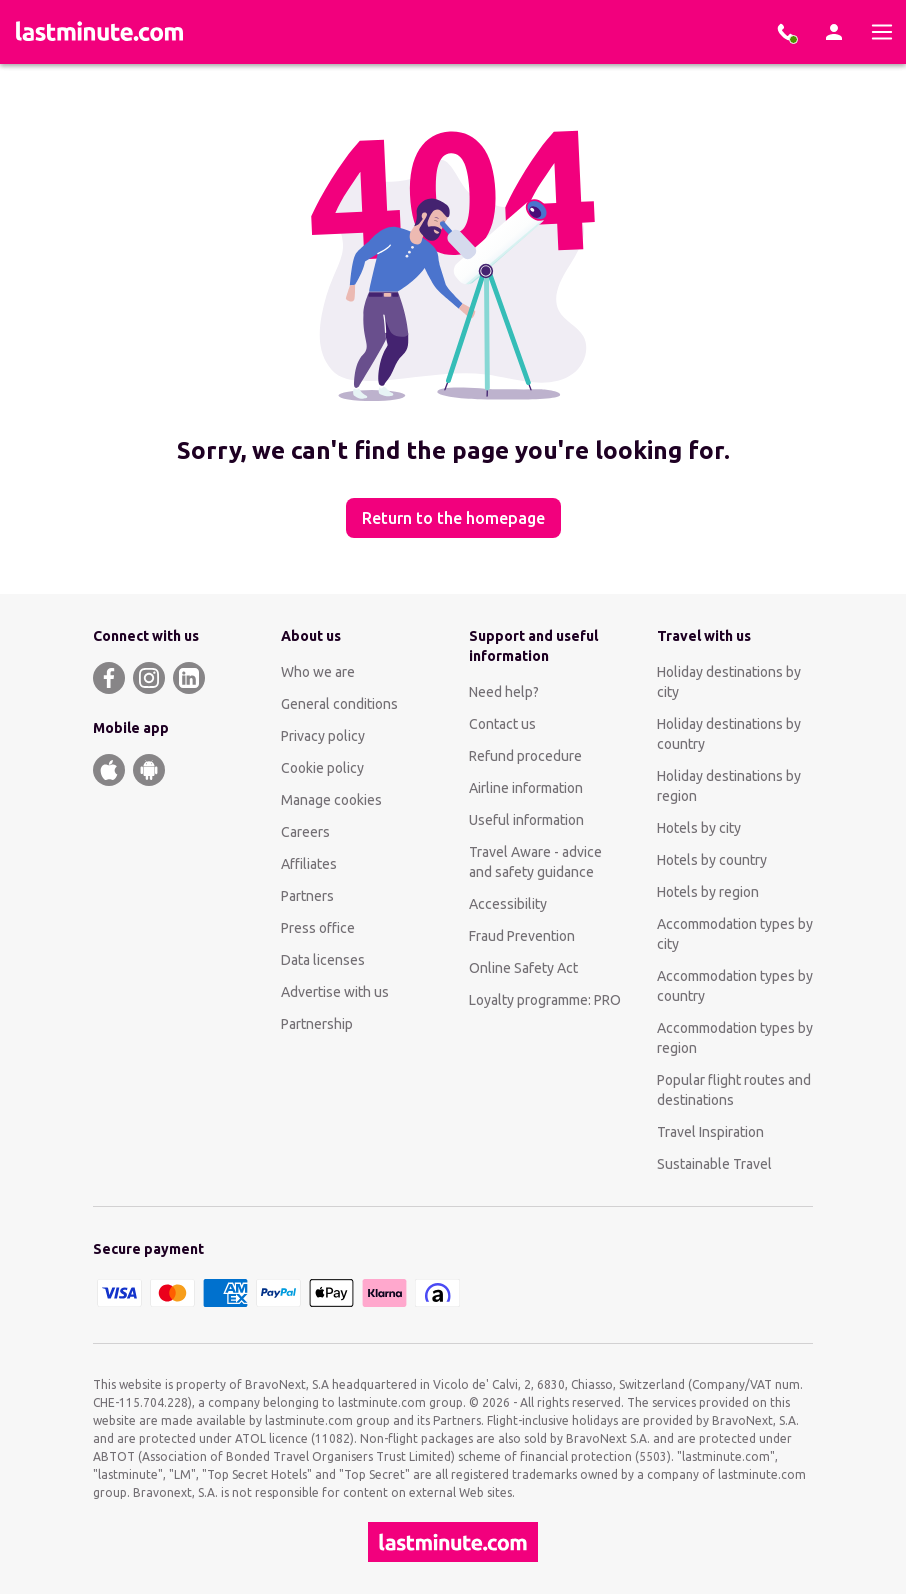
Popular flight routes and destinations (734, 1090)
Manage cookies (331, 800)
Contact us (502, 724)
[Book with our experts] (786, 32)
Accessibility (508, 904)
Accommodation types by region (735, 1038)
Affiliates (309, 864)
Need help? (504, 692)
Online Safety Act (523, 968)
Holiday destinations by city (729, 682)
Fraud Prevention (522, 936)
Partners (307, 896)
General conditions (339, 704)
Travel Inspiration (710, 1132)
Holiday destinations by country (729, 734)
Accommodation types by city (735, 934)
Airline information (526, 788)
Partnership (317, 1024)
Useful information (526, 820)
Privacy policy (323, 736)
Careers (305, 832)
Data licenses (323, 960)
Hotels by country (712, 860)
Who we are (318, 672)
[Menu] (882, 32)
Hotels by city (699, 828)
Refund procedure (525, 756)
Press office (318, 928)
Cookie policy (322, 768)
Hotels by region (708, 892)
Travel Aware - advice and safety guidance (535, 862)
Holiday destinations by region (729, 786)
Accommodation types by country (735, 986)
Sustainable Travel (714, 1164)
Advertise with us (335, 992)
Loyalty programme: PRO (545, 1000)
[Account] (834, 32)
